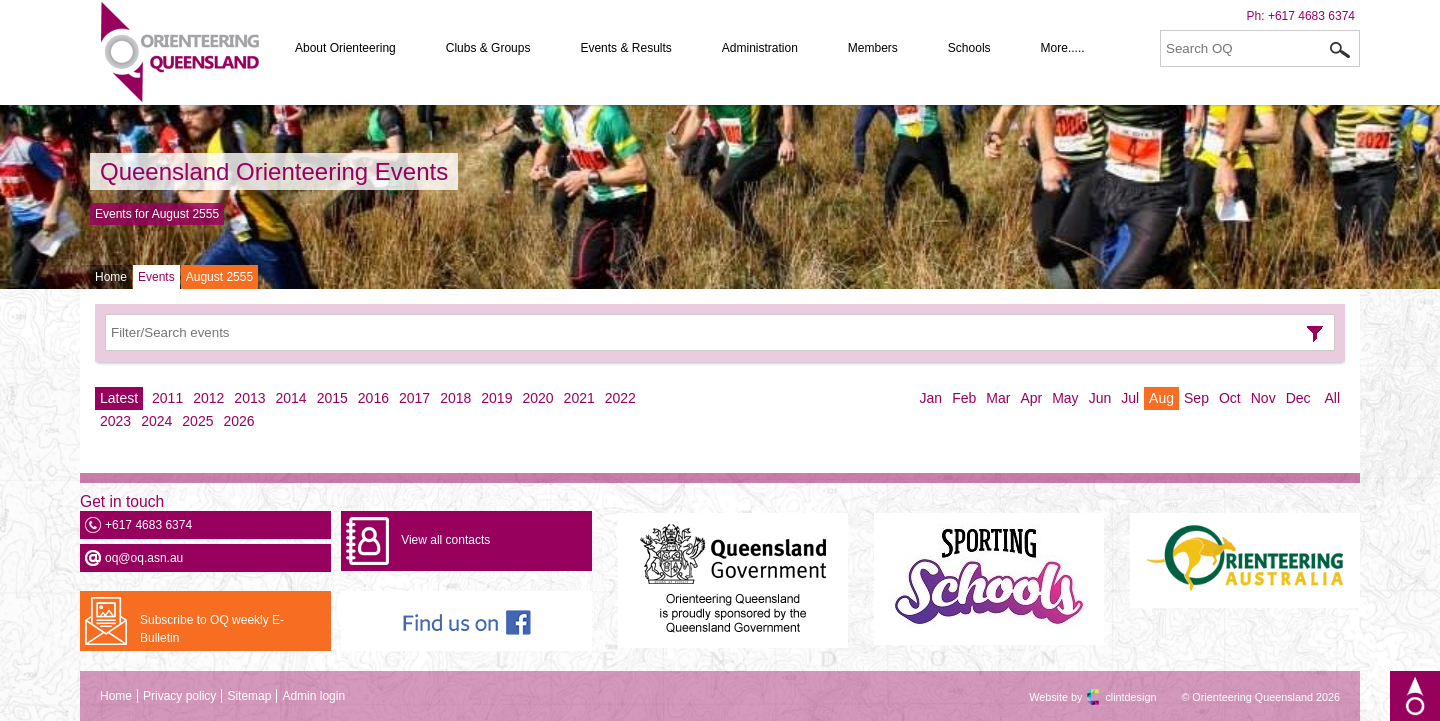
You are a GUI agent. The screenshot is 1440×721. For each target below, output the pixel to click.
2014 (291, 398)
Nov (1263, 398)
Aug (1161, 398)
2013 (249, 398)
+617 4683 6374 (1311, 16)
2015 (332, 398)
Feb (964, 398)
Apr (1031, 398)
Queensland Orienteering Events (274, 171)
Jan (931, 398)
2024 (156, 421)
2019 (496, 398)
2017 (414, 398)
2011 (167, 398)
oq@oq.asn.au (144, 558)
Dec (1298, 398)
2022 (620, 398)
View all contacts (445, 540)
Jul (1130, 398)
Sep (1196, 398)
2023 (115, 421)
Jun (1100, 398)
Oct (1230, 398)
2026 (238, 421)
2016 (373, 398)
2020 (537, 398)
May (1065, 398)
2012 (208, 398)
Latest (119, 398)
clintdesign (1113, 697)
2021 (579, 398)
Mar (998, 398)
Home (111, 277)
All (1332, 398)
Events (156, 277)
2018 (455, 398)
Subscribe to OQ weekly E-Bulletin (212, 629)
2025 (197, 421)
